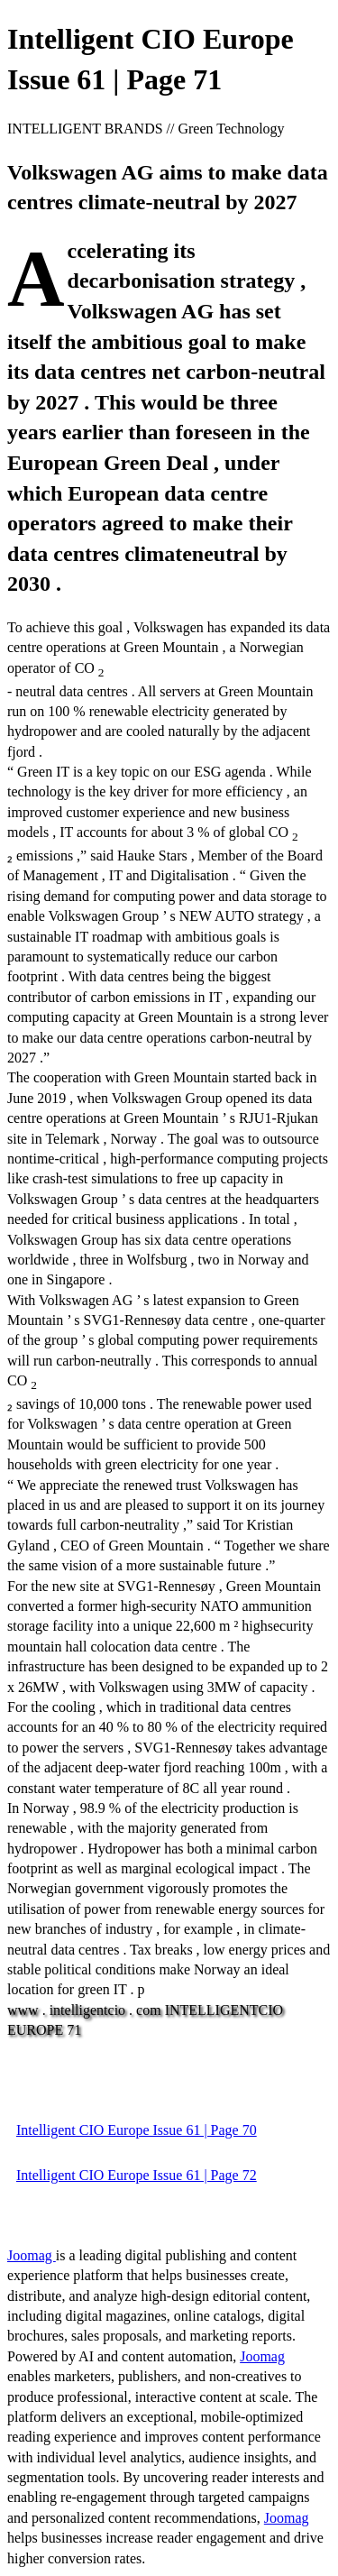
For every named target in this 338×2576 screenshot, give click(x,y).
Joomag (31, 2255)
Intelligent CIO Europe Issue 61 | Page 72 (136, 2175)
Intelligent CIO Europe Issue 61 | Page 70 (136, 2130)
